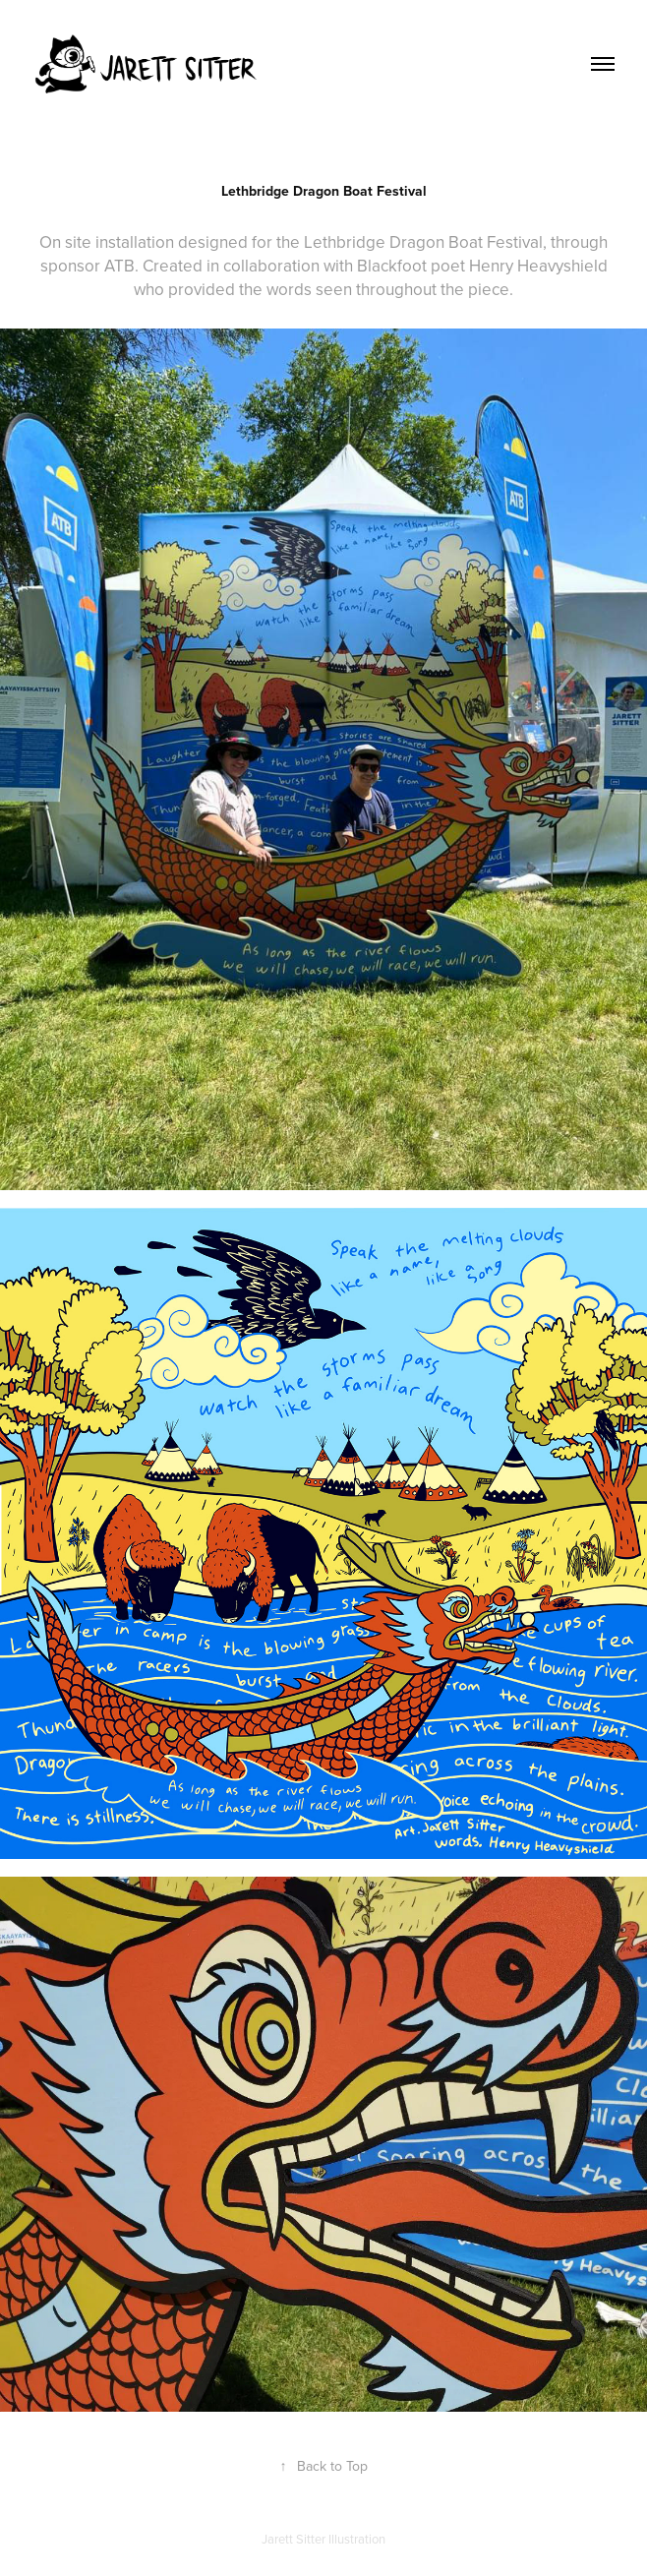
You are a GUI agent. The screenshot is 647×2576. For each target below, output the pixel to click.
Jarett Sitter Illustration (323, 2538)
